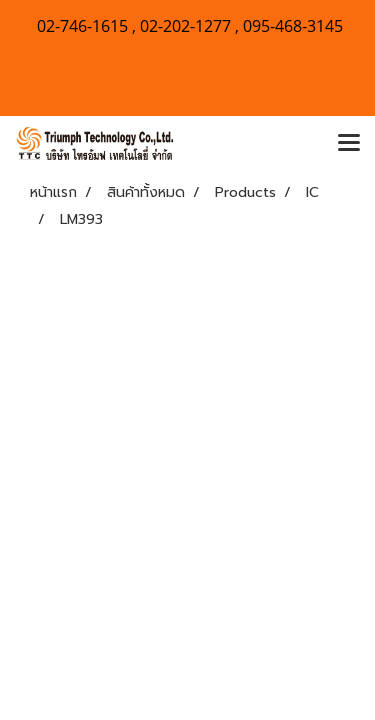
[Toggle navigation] (349, 144)
